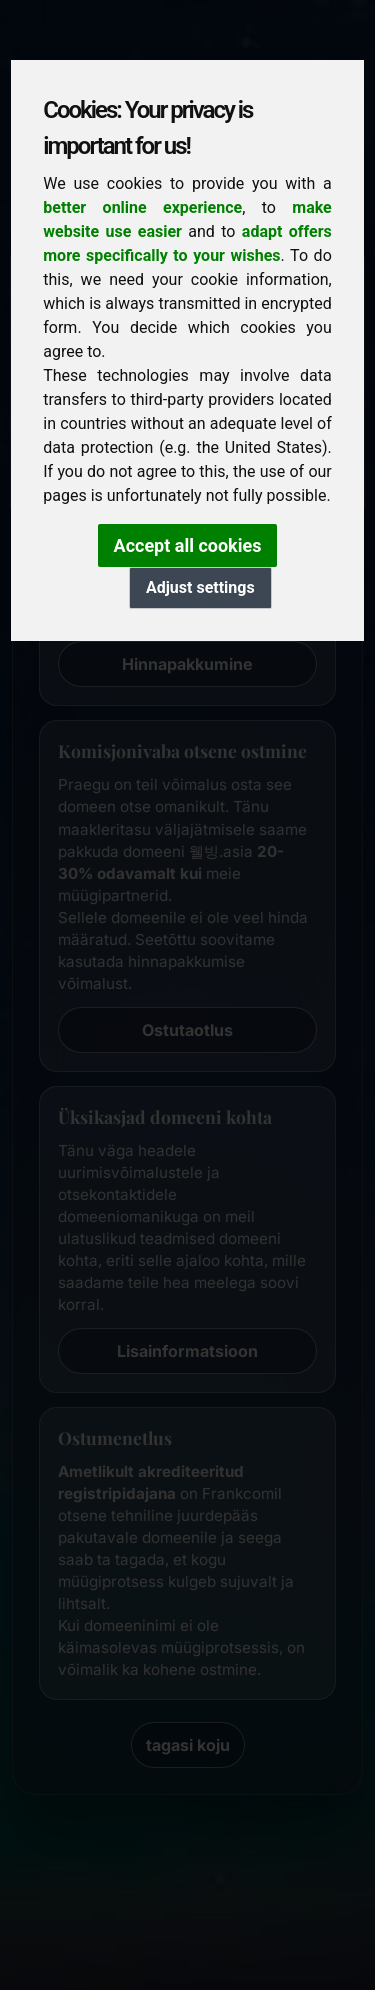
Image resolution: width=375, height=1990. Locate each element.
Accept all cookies (188, 545)
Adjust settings (200, 587)
